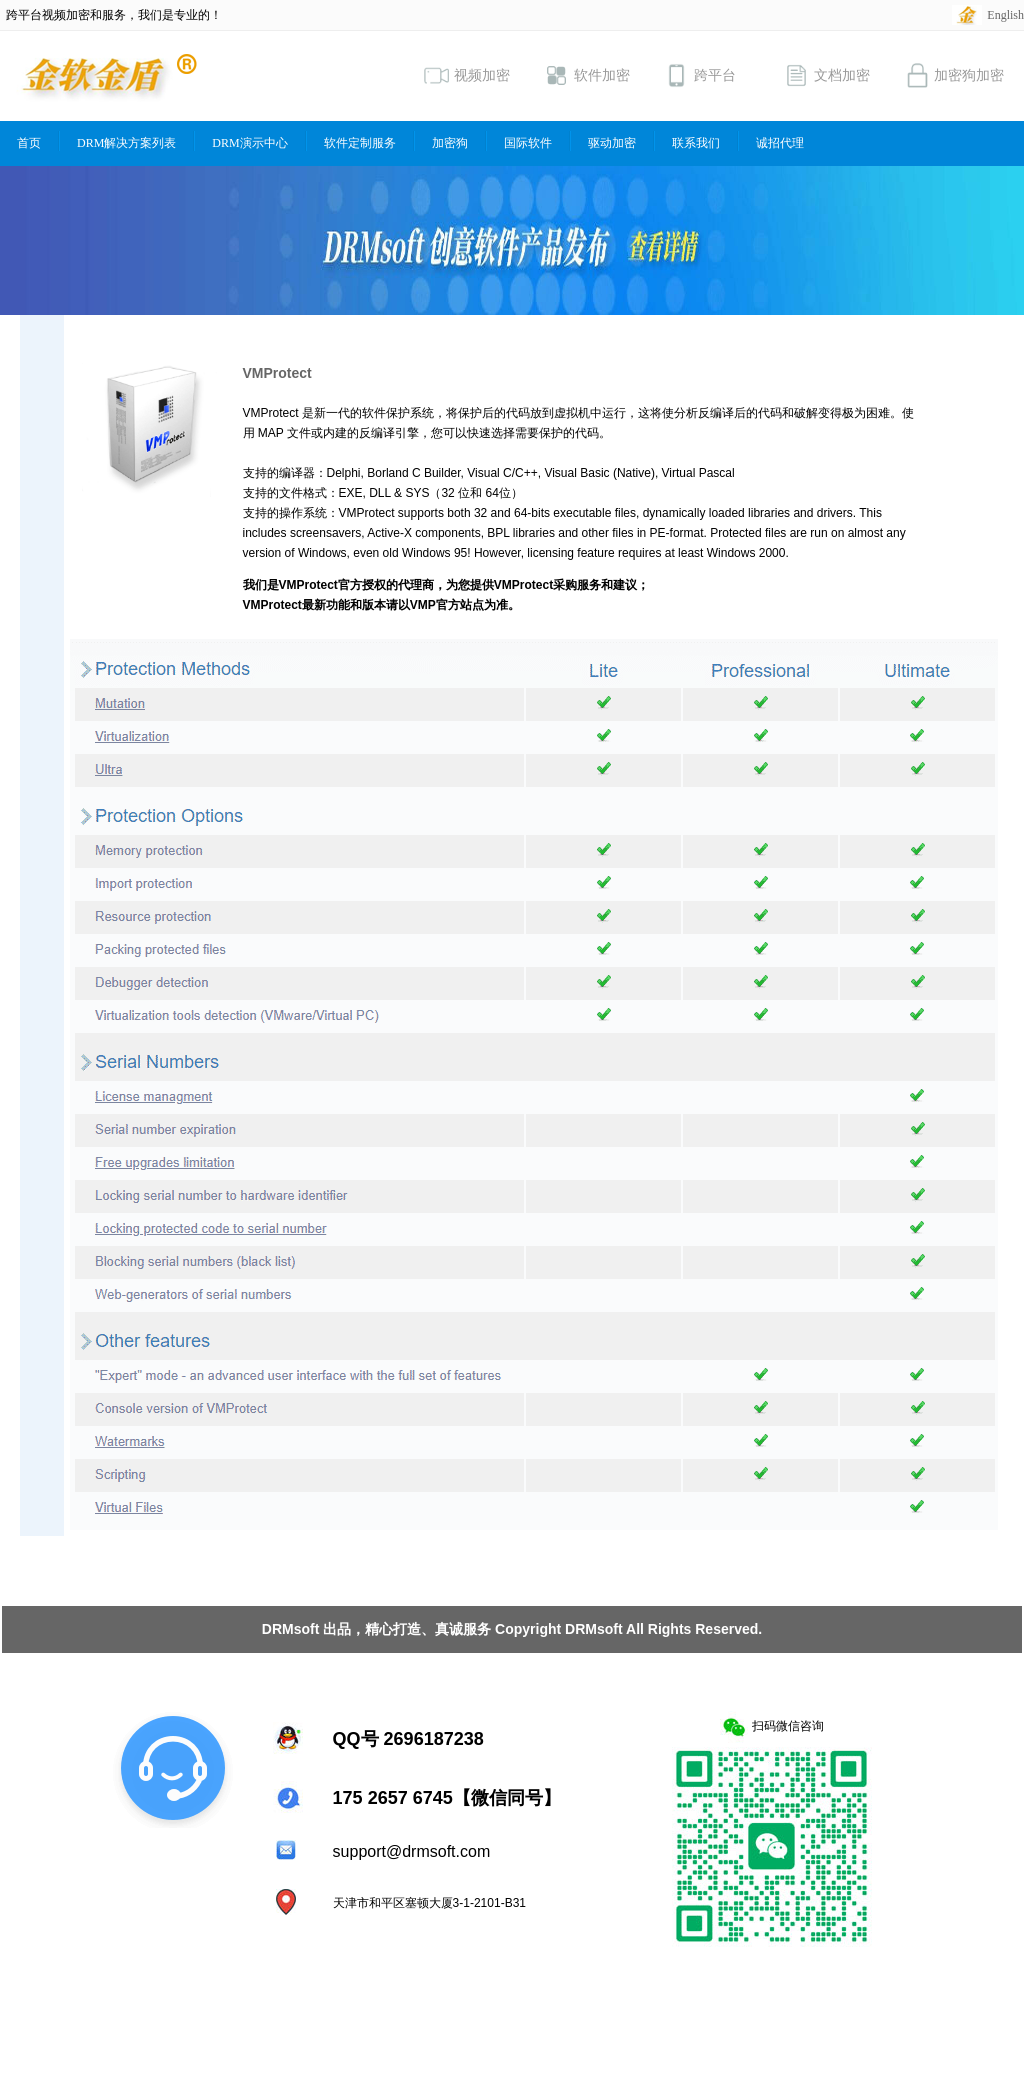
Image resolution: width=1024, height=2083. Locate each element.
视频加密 (467, 75)
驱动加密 (612, 143)
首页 (29, 143)
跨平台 (700, 75)
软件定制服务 (360, 143)
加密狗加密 (954, 75)
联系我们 (696, 143)
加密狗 (450, 143)
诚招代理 (780, 143)
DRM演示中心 (249, 143)
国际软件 (528, 143)
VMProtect (277, 373)
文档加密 (827, 75)
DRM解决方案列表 (126, 143)
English (1005, 15)
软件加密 (587, 75)
